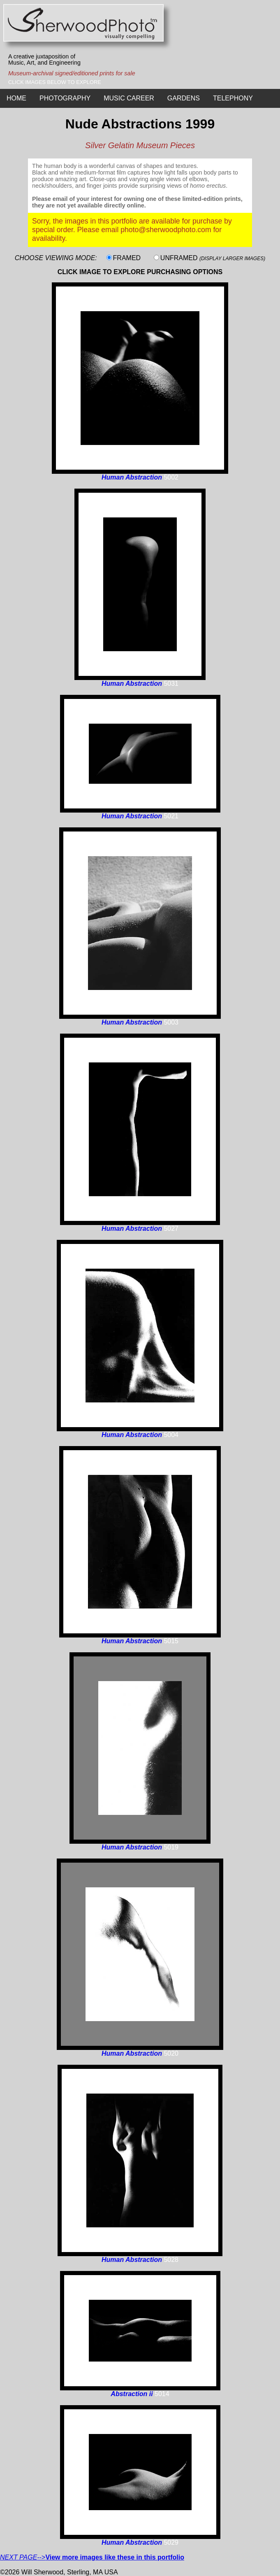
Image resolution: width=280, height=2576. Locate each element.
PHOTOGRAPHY (64, 98)
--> (92, 2557)
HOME (16, 98)
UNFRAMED (212, 257)
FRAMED (127, 257)
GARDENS (183, 98)
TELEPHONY (233, 98)
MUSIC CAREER (129, 98)
